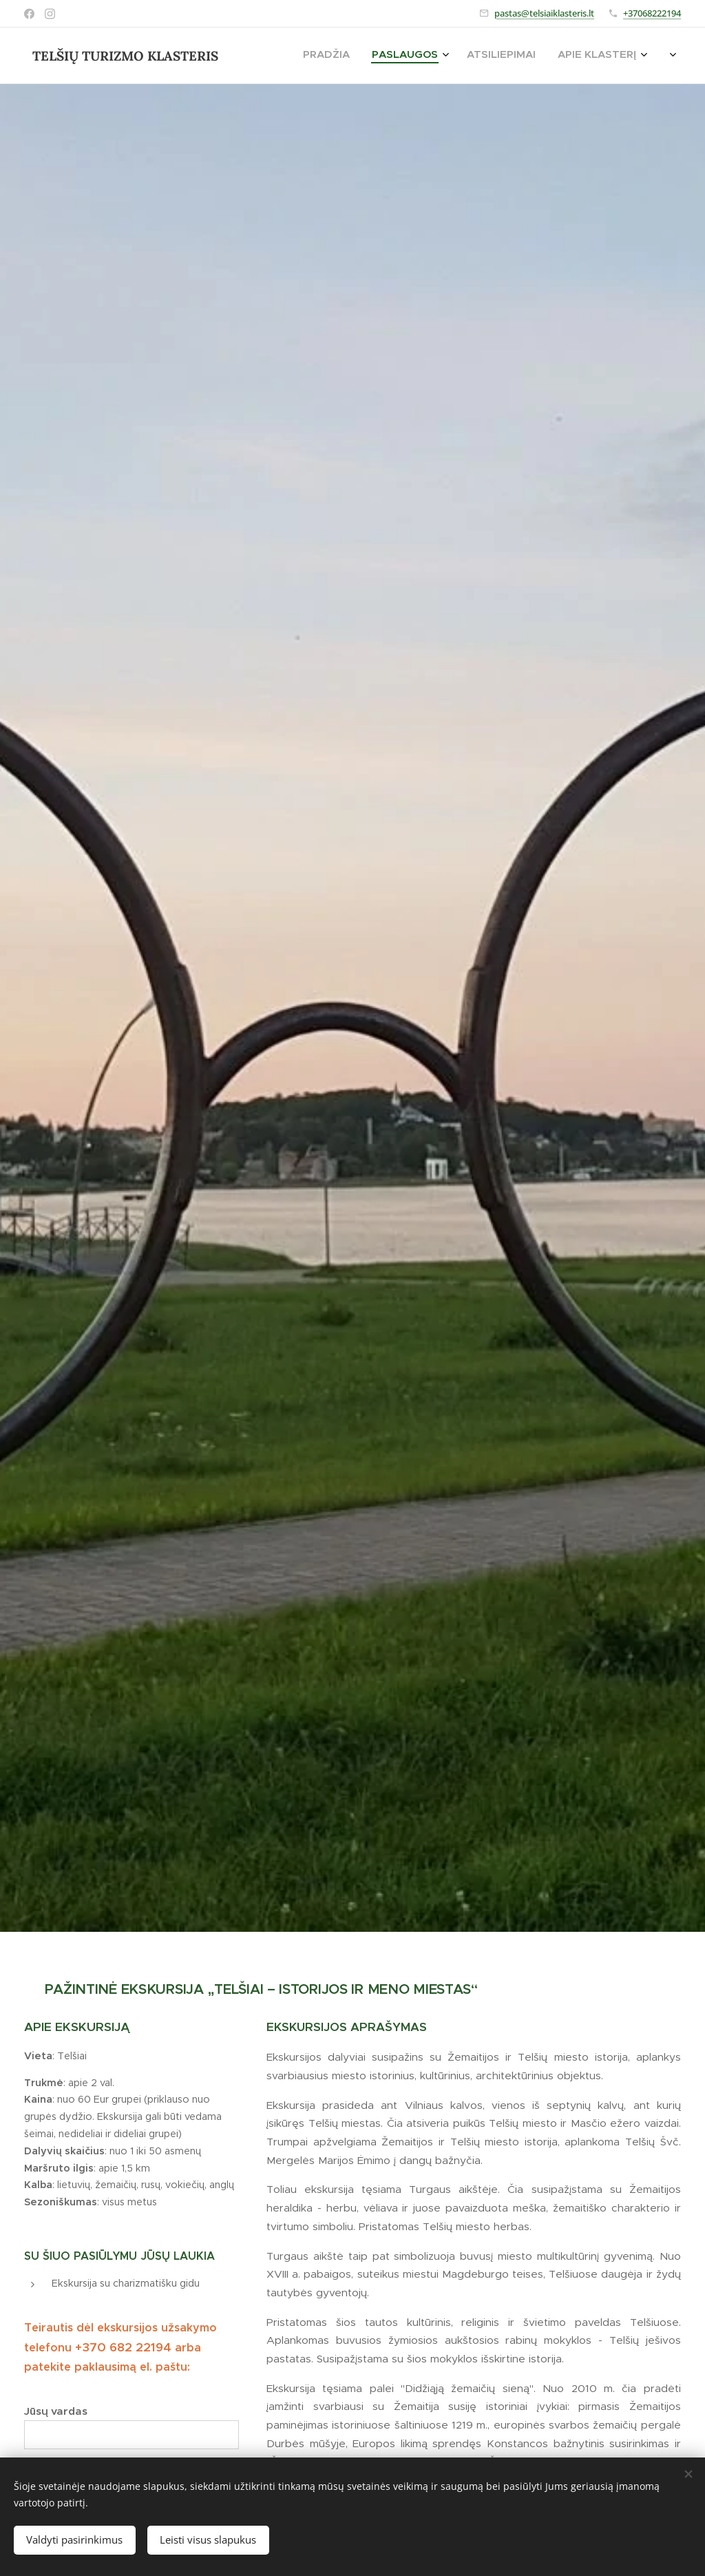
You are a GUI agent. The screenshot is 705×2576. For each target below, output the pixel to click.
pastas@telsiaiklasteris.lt (544, 13)
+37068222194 (652, 13)
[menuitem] (525, 56)
